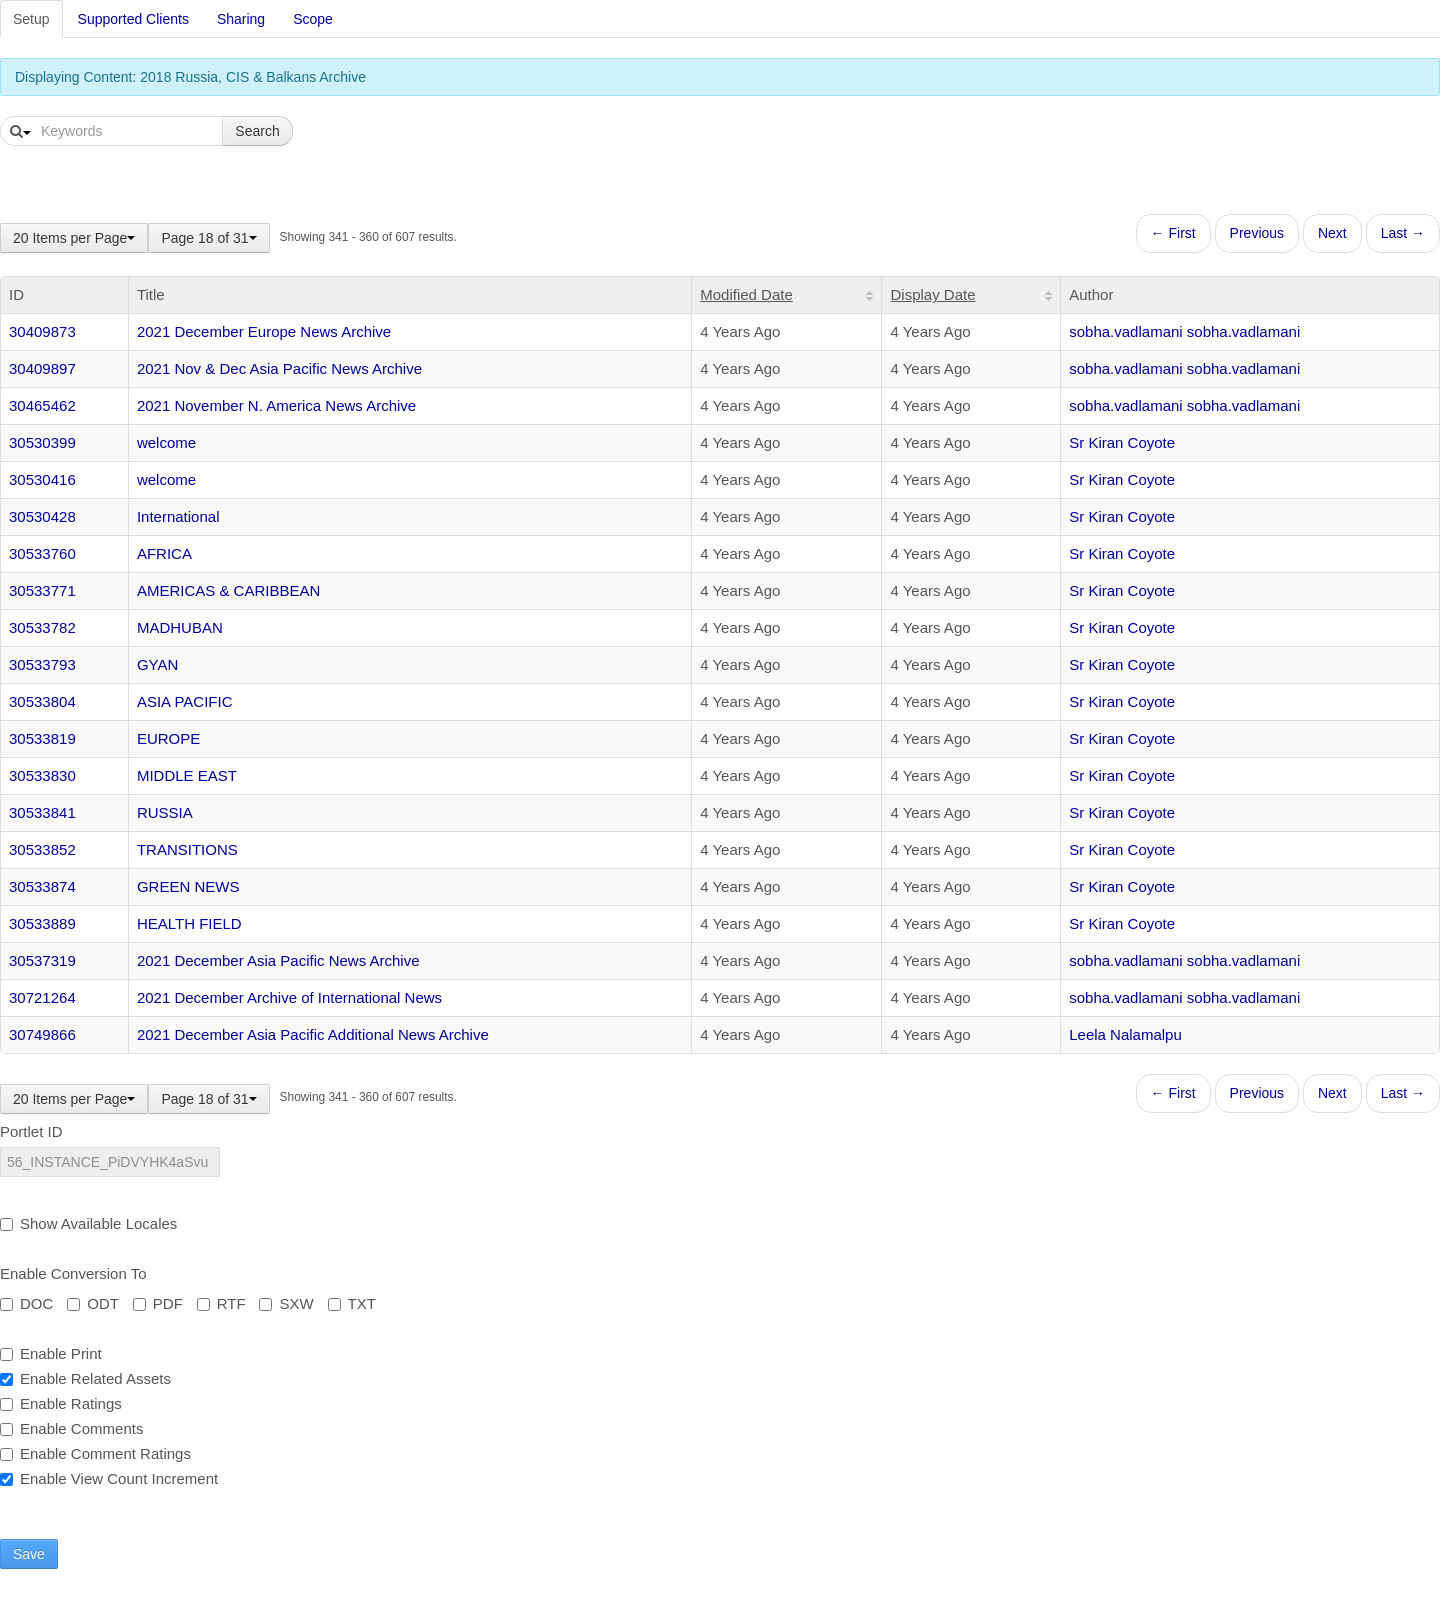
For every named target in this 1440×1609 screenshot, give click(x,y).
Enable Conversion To (73, 1273)
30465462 (42, 405)
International (178, 516)
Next (1332, 233)
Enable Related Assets (85, 1378)
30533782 (42, 627)
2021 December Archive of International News (289, 997)
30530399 (42, 442)
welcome (166, 442)
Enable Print (51, 1353)
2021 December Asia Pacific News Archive (278, 960)
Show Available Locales (88, 1223)
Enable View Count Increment (109, 1478)
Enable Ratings (61, 1403)
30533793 (42, 664)
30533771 (42, 590)
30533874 (42, 886)
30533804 (42, 701)
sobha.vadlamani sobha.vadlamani (1184, 331)
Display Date (932, 294)
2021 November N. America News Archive (276, 405)
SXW (286, 1303)
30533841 (42, 812)
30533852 (42, 849)
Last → (1403, 233)
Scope (313, 19)
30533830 (42, 775)
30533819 (42, 738)
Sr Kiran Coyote (1122, 442)
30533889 (42, 923)
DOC (26, 1303)
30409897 (42, 368)
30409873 (42, 331)
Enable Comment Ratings (95, 1453)
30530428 (42, 516)
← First (1173, 233)
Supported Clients (133, 19)
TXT (352, 1303)
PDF (158, 1303)
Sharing (241, 19)
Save (29, 1554)
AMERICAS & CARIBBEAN (228, 590)
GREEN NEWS (188, 886)
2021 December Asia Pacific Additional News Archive (313, 1034)
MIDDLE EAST (187, 775)
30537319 (42, 960)
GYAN (157, 664)
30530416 (42, 479)
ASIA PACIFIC (185, 701)
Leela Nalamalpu (1125, 1034)
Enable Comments (71, 1428)
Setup (31, 19)
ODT (93, 1303)
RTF (221, 1303)
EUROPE (168, 738)
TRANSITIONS (187, 849)
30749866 (42, 1034)
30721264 (42, 997)
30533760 (42, 553)
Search (257, 131)
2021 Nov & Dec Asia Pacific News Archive (279, 368)
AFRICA (164, 553)
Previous (1257, 233)
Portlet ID (31, 1131)
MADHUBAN (180, 627)
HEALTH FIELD (189, 923)
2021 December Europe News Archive (264, 331)
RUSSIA (165, 812)
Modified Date (746, 294)
